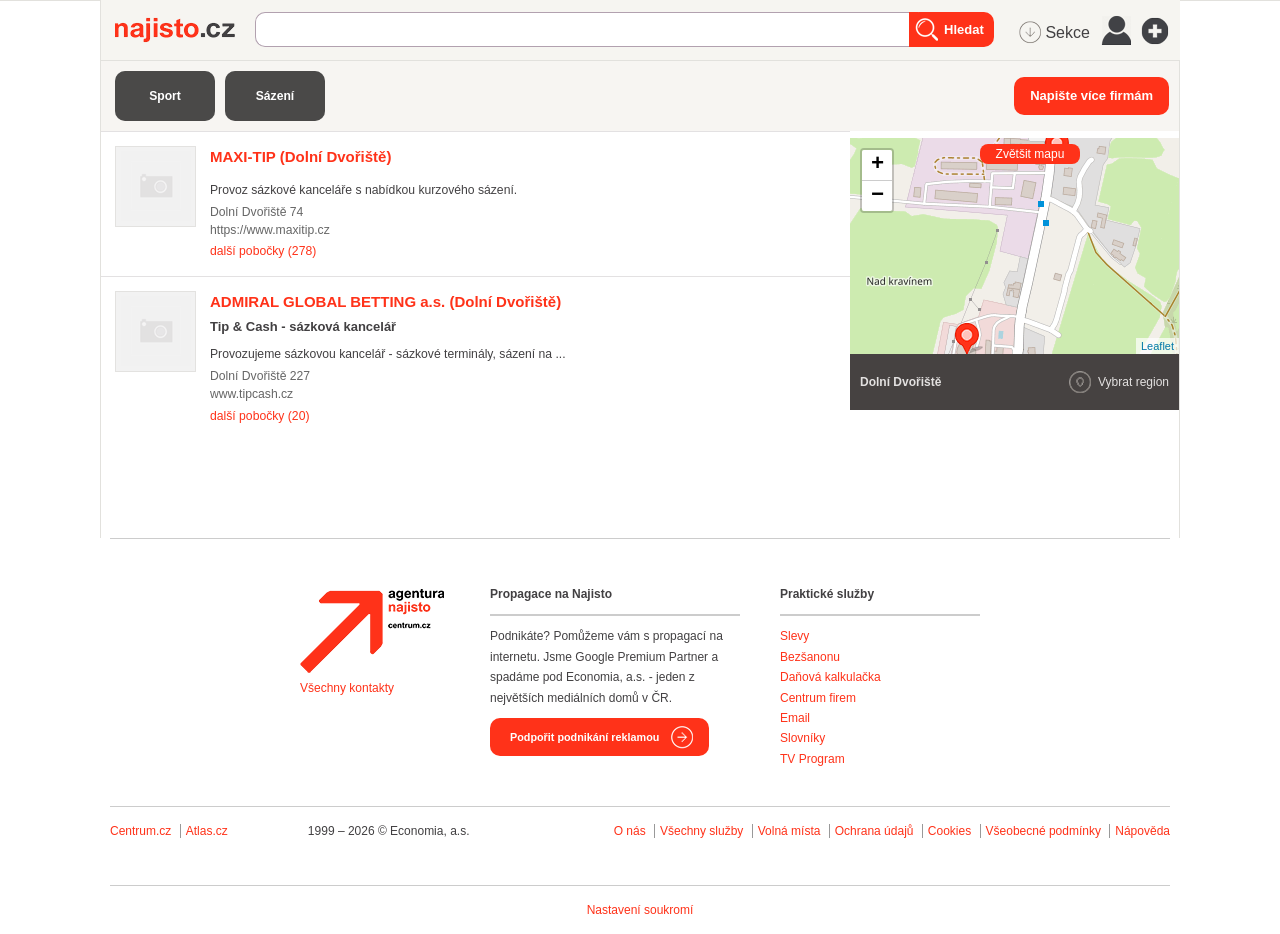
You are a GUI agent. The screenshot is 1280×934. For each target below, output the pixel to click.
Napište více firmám (1091, 95)
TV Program (812, 759)
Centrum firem (818, 698)
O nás (630, 831)
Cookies (949, 831)
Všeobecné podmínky (1043, 831)
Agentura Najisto (372, 631)
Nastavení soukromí (640, 910)
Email (795, 718)
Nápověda (1142, 831)
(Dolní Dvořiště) (300, 156)
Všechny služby (703, 831)
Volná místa (789, 831)
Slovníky (802, 738)
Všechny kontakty (347, 688)
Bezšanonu (810, 657)
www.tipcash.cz (251, 394)
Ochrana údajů (874, 831)
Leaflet (1157, 346)
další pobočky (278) (263, 251)
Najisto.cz (185, 30)
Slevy (794, 636)
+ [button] (877, 165)
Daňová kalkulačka (830, 677)
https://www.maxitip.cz (270, 230)
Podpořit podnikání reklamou (584, 737)
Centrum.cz (140, 831)
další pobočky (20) (259, 416)
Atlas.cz (207, 831)
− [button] (877, 196)
